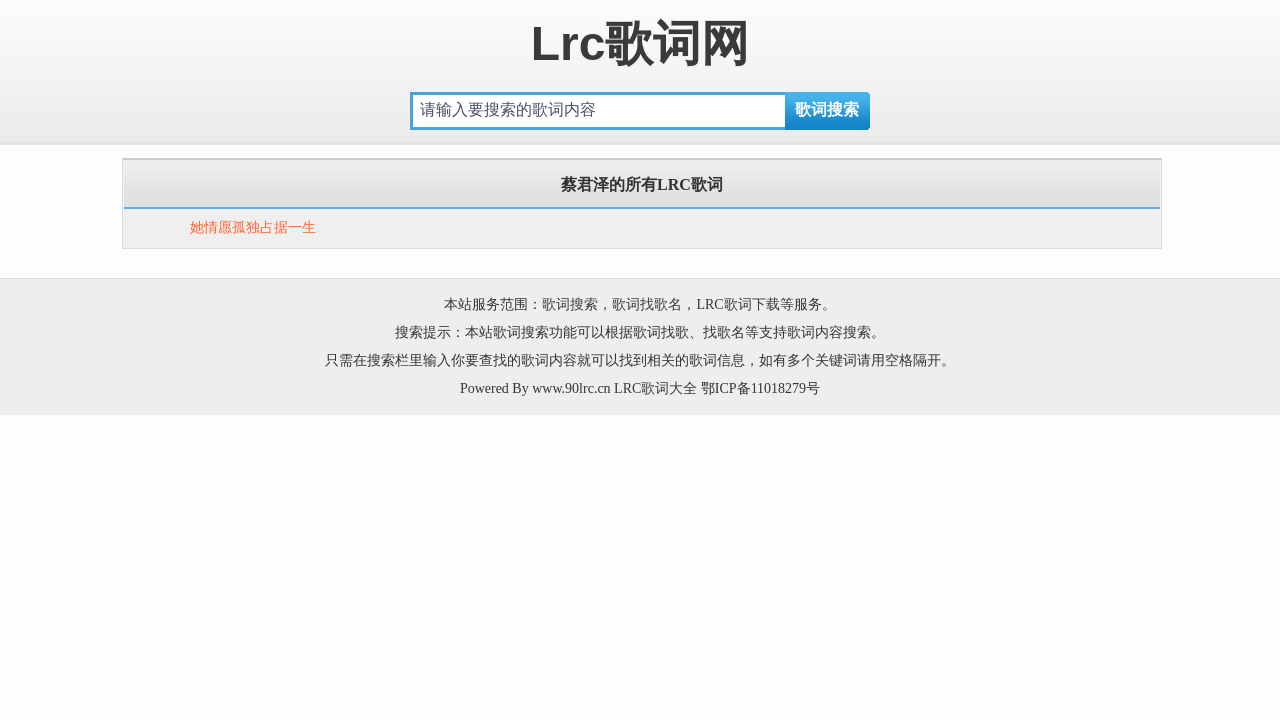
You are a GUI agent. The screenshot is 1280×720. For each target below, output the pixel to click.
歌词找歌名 (647, 304)
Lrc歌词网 (640, 43)
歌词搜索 (570, 304)
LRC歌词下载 (737, 304)
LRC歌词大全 (655, 388)
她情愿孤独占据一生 (253, 227)
